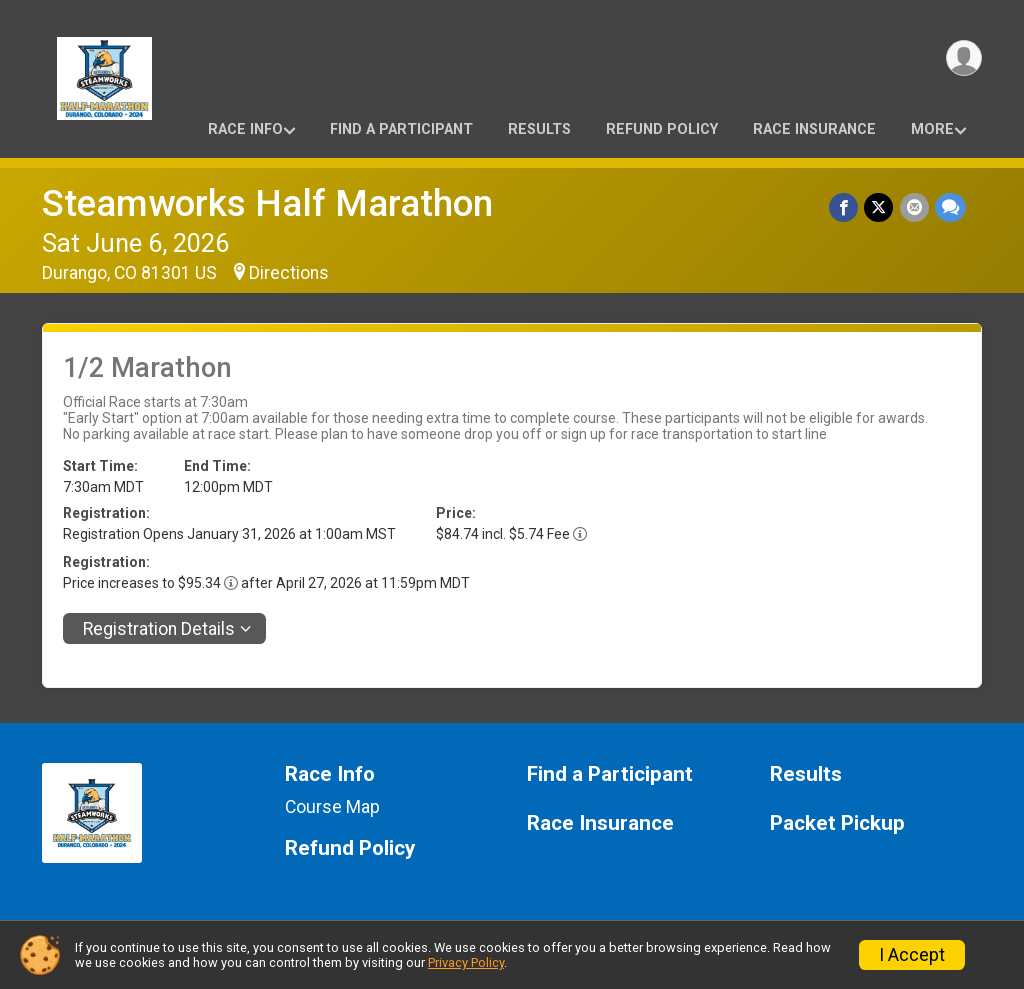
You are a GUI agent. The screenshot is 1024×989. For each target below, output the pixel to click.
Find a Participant (401, 129)
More (932, 129)
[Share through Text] (950, 207)
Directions (289, 273)
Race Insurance (814, 129)
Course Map (332, 807)
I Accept (912, 955)
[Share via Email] (914, 207)
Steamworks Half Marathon (267, 203)
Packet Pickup (837, 823)
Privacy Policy (466, 962)
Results (539, 129)
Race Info (245, 129)
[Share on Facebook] (844, 207)
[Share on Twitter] (879, 207)
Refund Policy (662, 129)
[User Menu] (963, 58)
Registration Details (159, 629)
